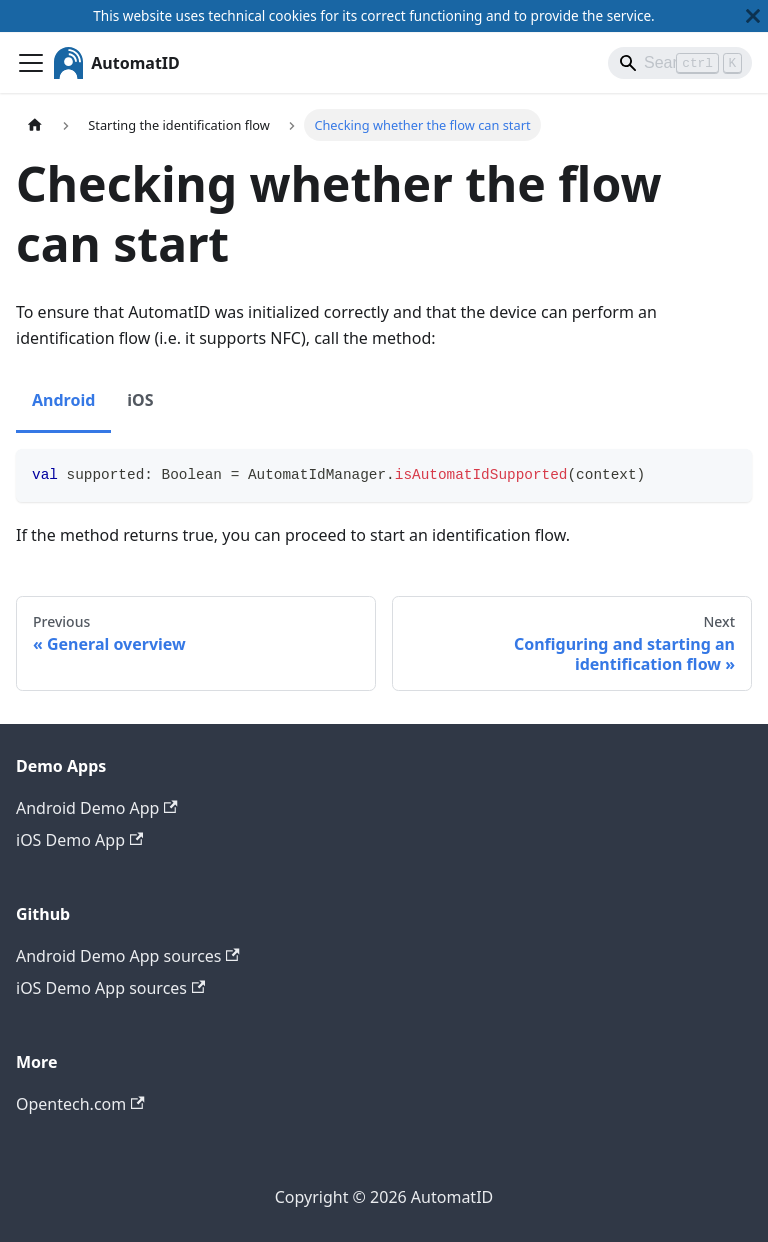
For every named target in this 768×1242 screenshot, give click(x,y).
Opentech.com (80, 1104)
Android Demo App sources (128, 956)
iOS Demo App (79, 840)
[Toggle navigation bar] (31, 63)
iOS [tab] (140, 400)
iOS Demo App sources (110, 988)
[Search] (680, 63)
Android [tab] (63, 400)
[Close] (753, 16)
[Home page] (35, 124)
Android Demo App (97, 808)
